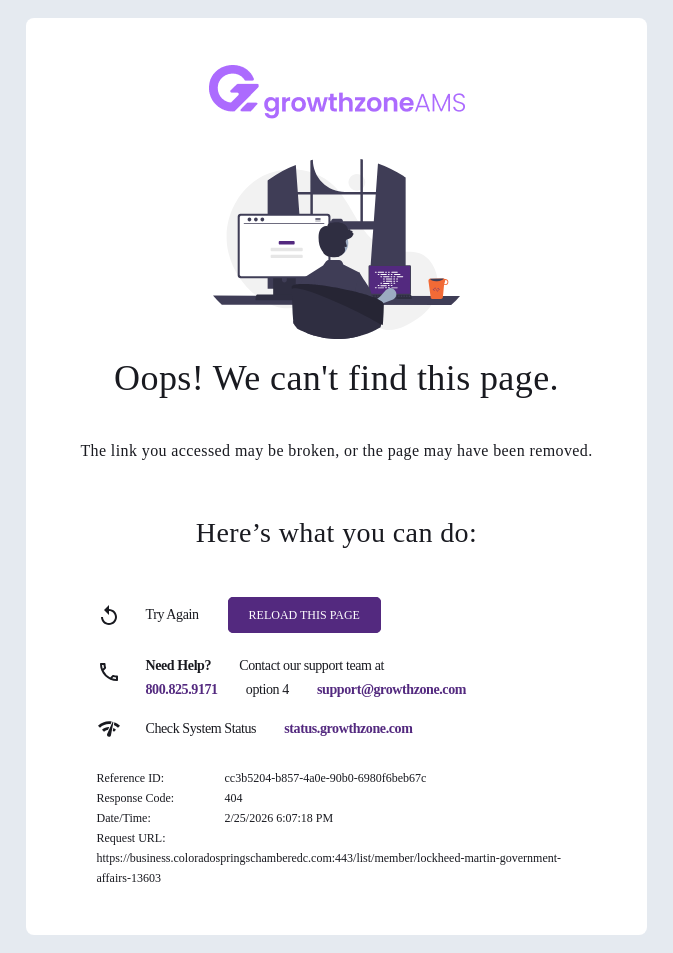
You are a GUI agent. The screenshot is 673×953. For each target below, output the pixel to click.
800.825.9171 (182, 689)
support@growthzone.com (391, 689)
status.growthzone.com (348, 728)
